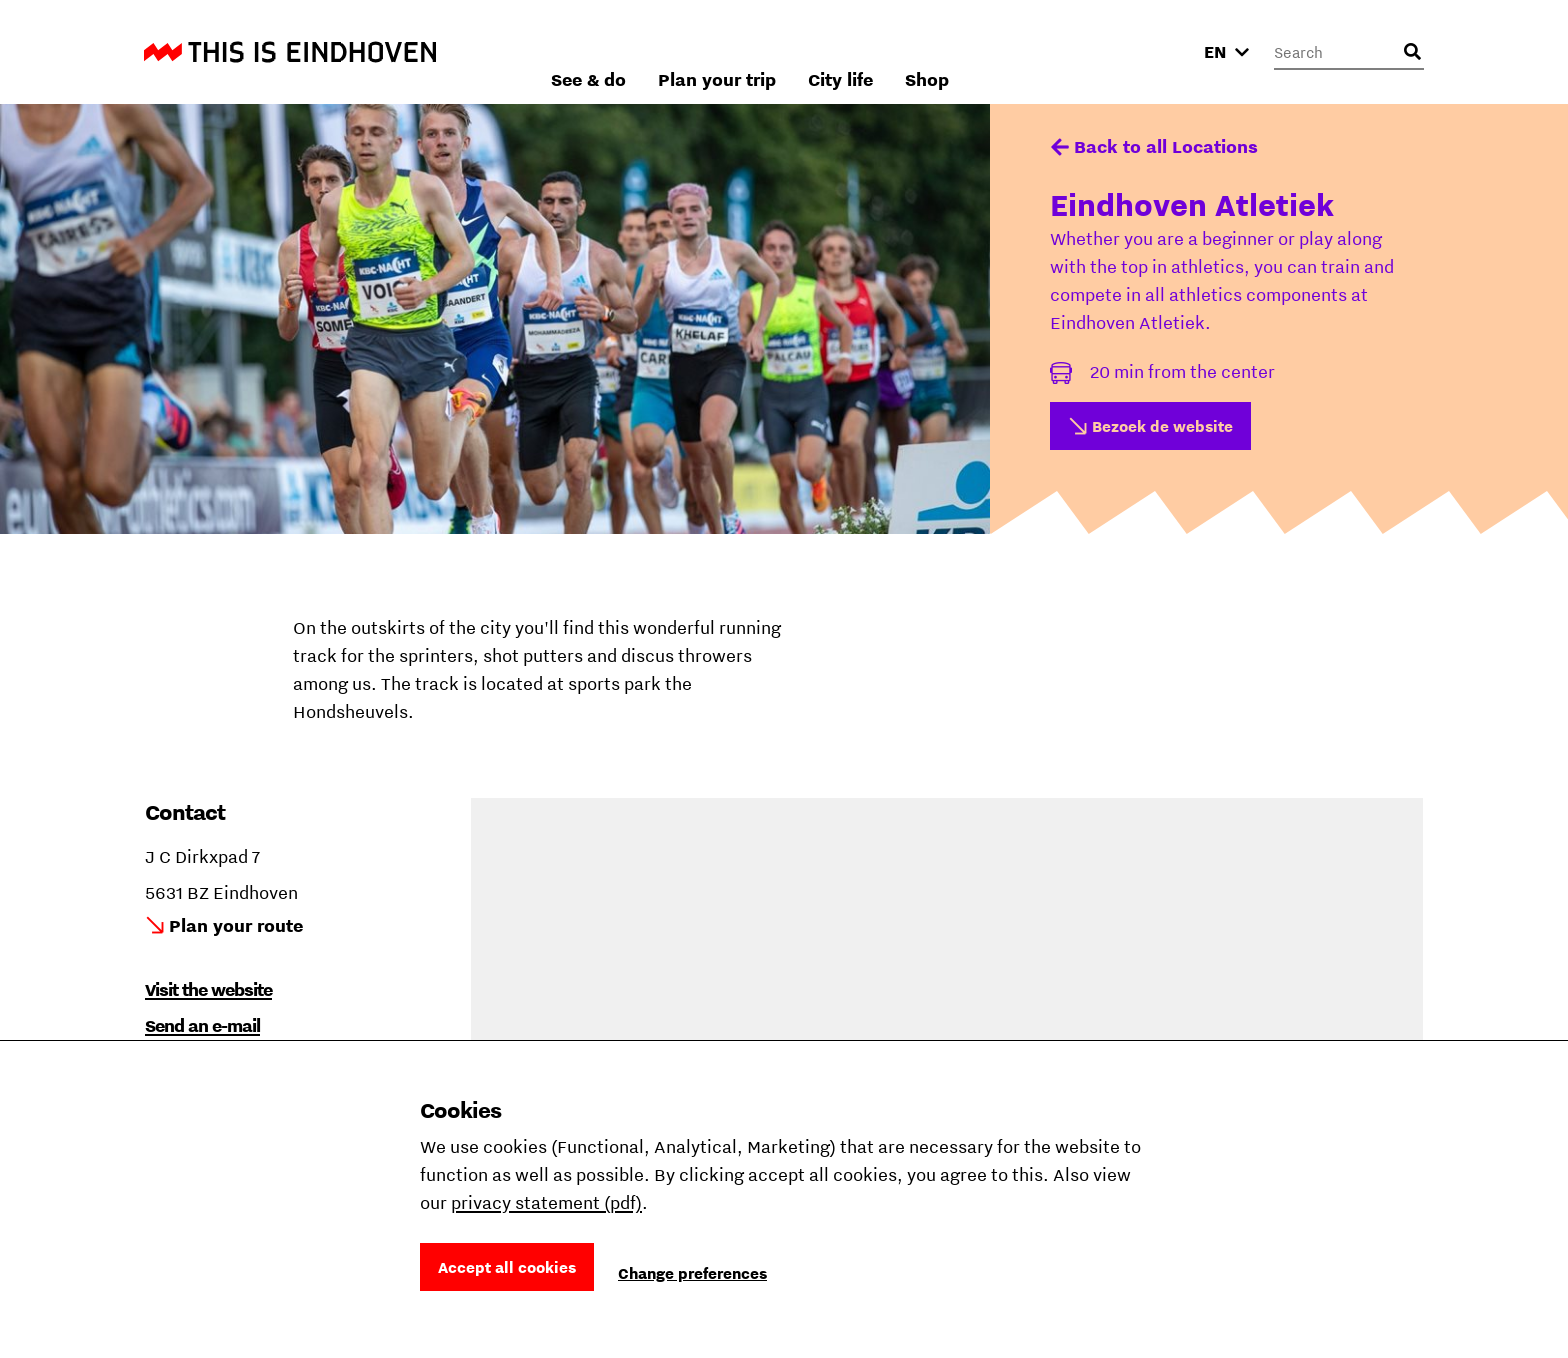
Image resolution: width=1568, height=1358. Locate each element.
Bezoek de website (1162, 426)
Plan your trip (932, 51)
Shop (1142, 51)
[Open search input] (1412, 52)
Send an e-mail (202, 1025)
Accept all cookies (507, 1267)
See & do (803, 51)
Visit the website (208, 989)
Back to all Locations (1166, 146)
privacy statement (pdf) (546, 1202)
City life (1055, 51)
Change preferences (692, 1273)
